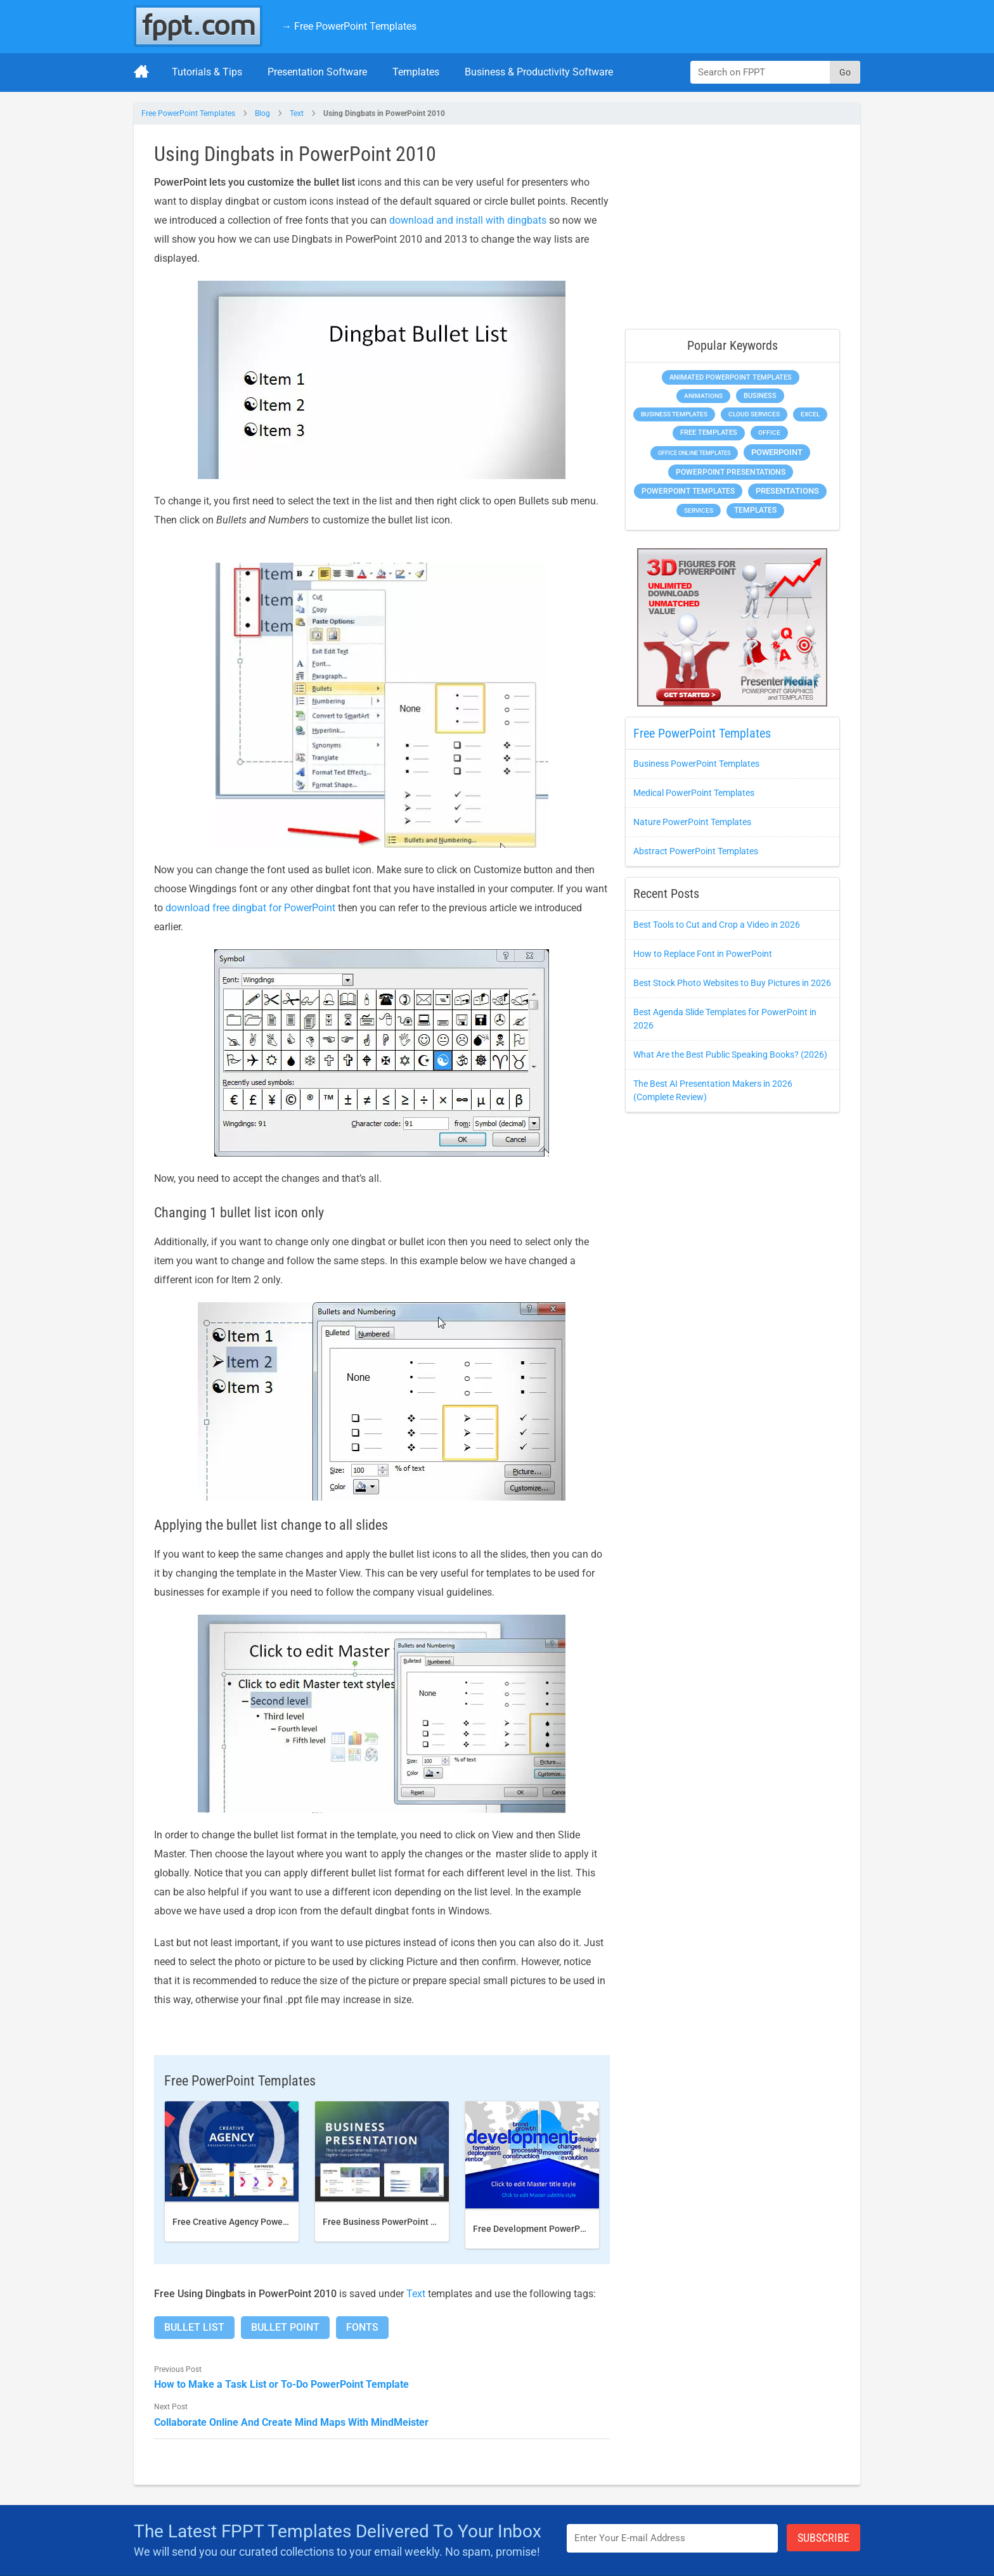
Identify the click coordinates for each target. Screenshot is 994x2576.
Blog (262, 113)
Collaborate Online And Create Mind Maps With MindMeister (291, 2422)
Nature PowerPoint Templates (692, 822)
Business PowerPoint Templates (696, 764)
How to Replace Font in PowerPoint (702, 954)
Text (297, 113)
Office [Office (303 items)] (769, 432)
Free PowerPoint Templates (188, 113)
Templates (415, 72)
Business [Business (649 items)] (760, 395)
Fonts (362, 2327)
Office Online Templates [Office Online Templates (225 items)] (694, 452)
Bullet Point (285, 2327)
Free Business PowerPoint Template (396, 2222)
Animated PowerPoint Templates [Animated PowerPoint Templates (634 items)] (730, 377)
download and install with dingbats (467, 220)
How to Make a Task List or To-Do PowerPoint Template (281, 2384)
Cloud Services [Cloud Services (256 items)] (754, 414)
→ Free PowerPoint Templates (348, 26)
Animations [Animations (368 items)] (703, 396)
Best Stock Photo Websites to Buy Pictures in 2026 (732, 983)
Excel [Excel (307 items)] (810, 414)
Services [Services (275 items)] (698, 510)
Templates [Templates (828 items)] (755, 510)
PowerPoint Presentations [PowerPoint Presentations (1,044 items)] (730, 472)
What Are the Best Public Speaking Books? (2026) (730, 1054)
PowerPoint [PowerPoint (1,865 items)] (777, 452)
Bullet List (194, 2327)
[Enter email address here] (672, 2538)
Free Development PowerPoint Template (554, 2229)
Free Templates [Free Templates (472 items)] (708, 432)
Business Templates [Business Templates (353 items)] (674, 414)
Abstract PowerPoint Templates (695, 851)
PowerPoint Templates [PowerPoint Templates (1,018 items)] (688, 491)
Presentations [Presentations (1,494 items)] (787, 491)
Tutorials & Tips (207, 72)
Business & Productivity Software (539, 72)
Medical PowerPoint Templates (693, 793)
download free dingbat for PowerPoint (250, 908)
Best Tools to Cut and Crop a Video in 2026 (716, 925)
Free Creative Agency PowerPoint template (259, 2222)
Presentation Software (317, 72)
